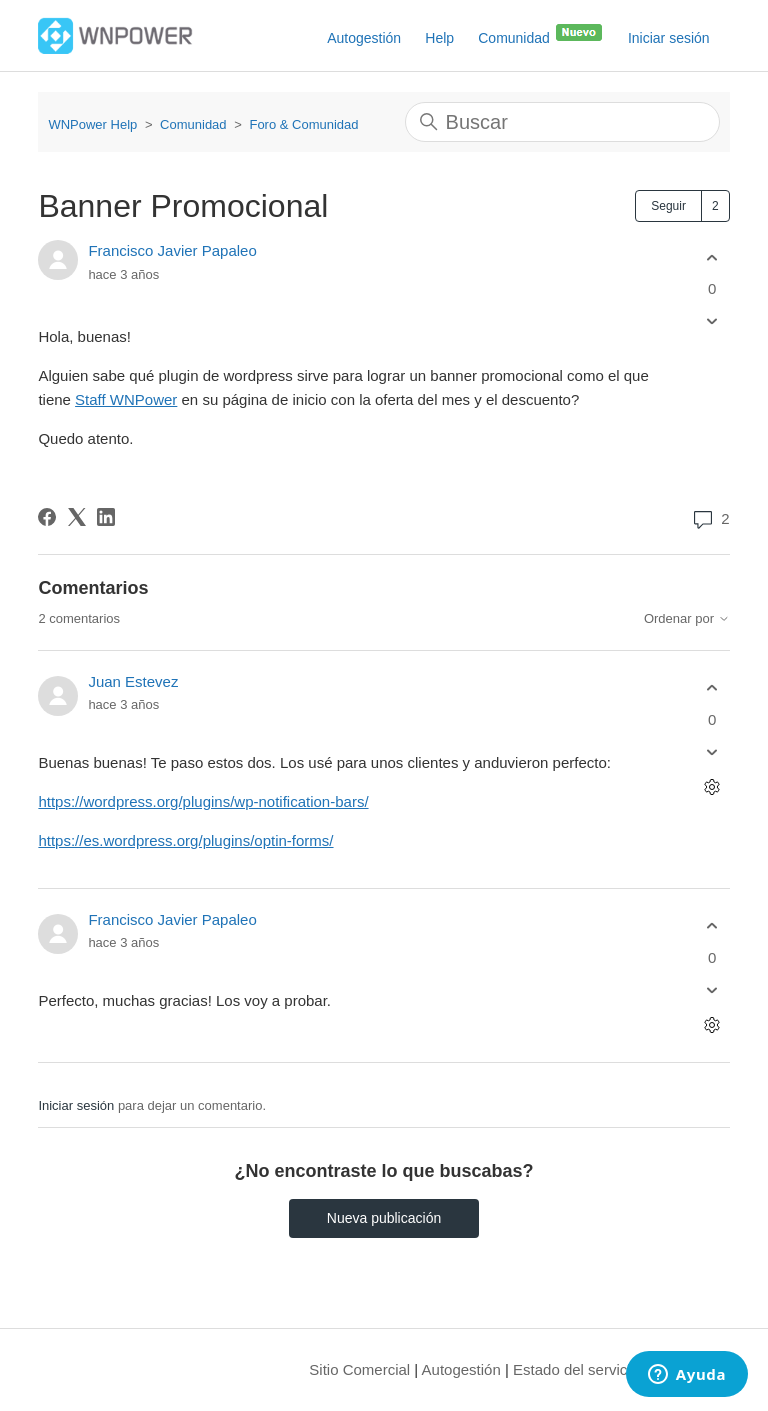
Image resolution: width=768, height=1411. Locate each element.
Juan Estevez (133, 681)
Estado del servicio (576, 1369)
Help (439, 38)
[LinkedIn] (106, 517)
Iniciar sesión (76, 1105)
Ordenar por (687, 619)
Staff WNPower (126, 399)
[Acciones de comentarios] (712, 786)
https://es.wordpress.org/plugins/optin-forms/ (185, 840)
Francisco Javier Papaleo (172, 250)
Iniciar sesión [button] (669, 38)
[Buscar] (562, 122)
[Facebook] (47, 517)
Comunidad (541, 34)
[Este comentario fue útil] (712, 688)
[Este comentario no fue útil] (712, 751)
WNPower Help (92, 124)
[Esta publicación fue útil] (712, 257)
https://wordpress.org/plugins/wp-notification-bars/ (203, 801)
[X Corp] (77, 517)
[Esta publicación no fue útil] (712, 321)
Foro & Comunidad (303, 124)
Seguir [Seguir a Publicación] (668, 206)
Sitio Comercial (359, 1369)
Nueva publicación (384, 1218)
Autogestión (364, 38)
